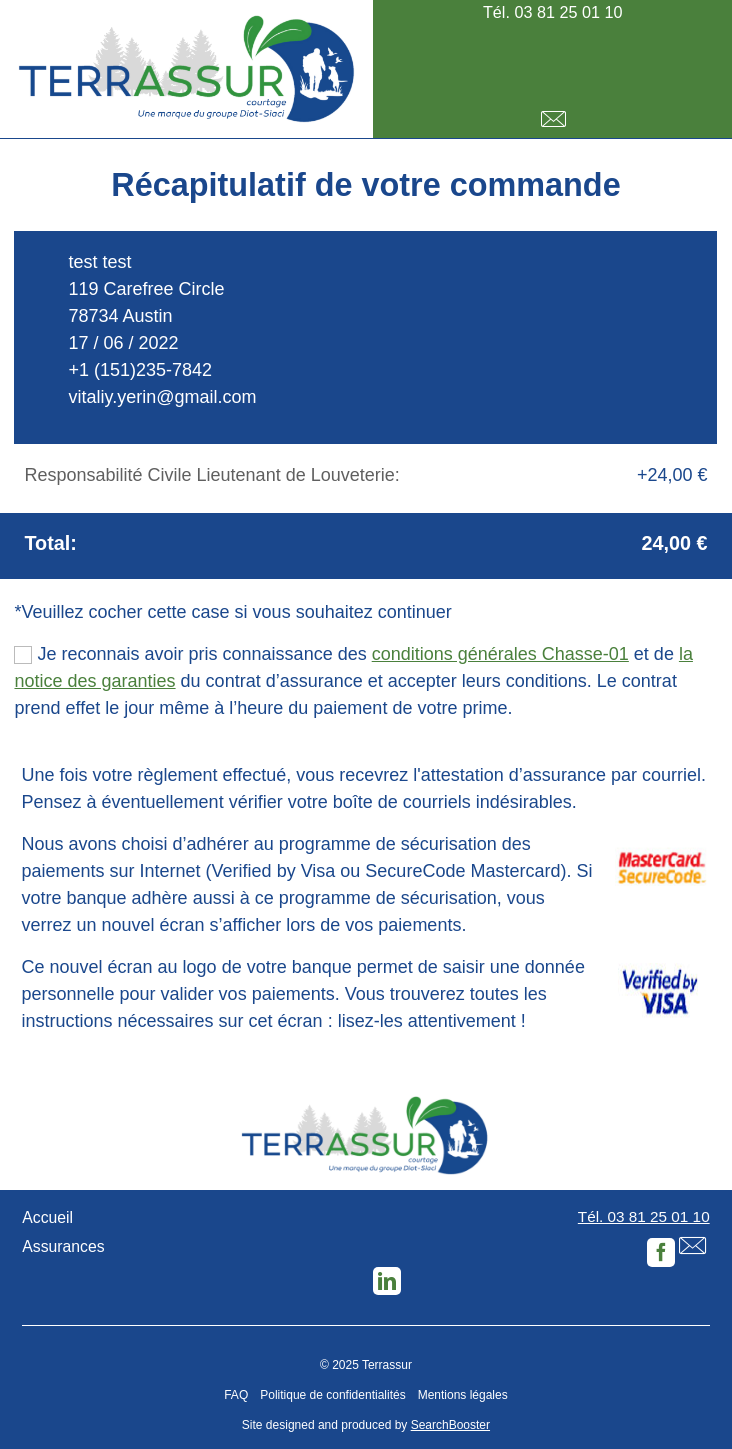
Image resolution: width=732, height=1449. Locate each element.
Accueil (47, 1217)
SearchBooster (450, 1425)
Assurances (63, 1246)
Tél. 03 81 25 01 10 (553, 12)
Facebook (661, 1252)
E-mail (552, 119)
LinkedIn (387, 1281)
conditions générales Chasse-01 (500, 654)
